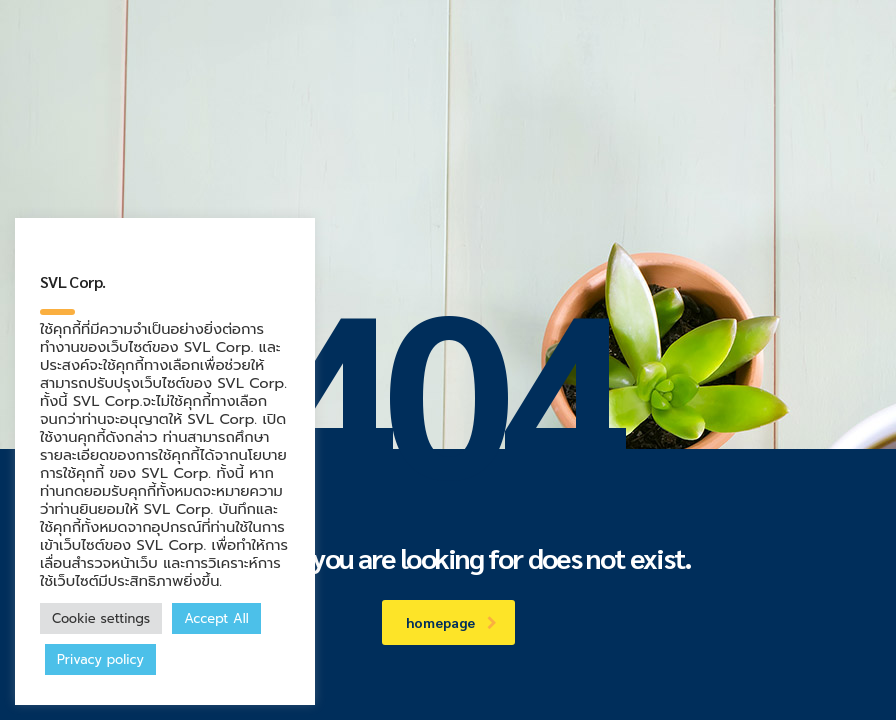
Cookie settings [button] (101, 618)
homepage (451, 622)
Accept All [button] (216, 618)
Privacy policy (100, 659)
